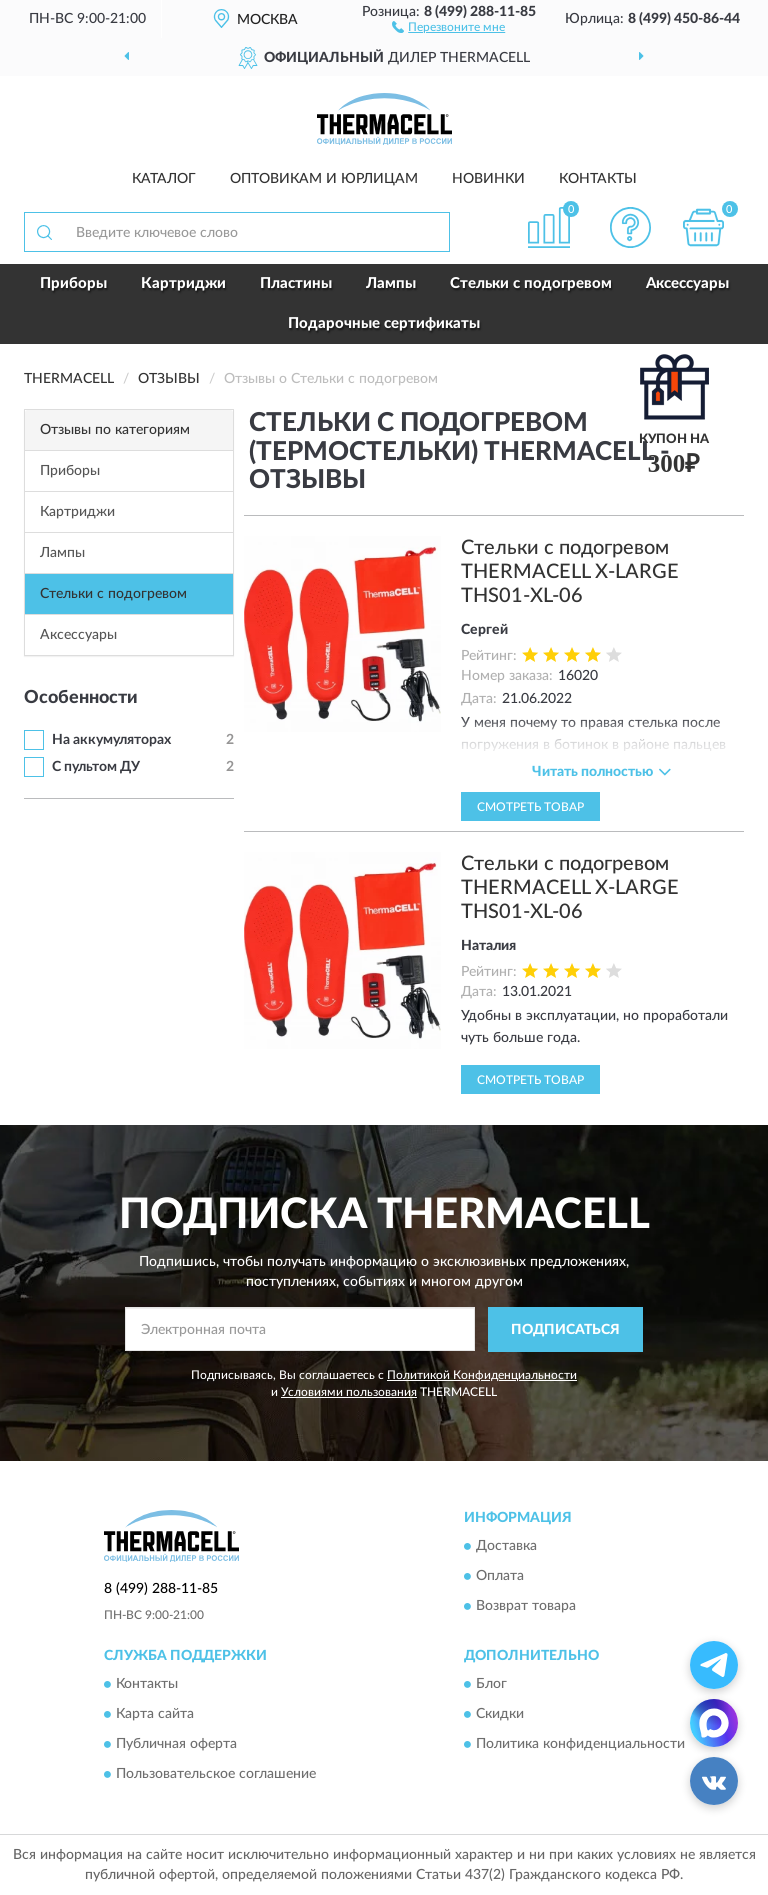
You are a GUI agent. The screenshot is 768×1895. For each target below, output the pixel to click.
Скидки (500, 1715)
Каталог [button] (164, 179)
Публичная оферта (176, 1745)
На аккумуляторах (111, 740)
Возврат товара (526, 1607)
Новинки (488, 179)
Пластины (296, 283)
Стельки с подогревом (531, 283)
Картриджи (183, 283)
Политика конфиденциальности (580, 1745)
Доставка (506, 1547)
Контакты (598, 179)
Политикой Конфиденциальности (482, 1375)
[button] (448, 26)
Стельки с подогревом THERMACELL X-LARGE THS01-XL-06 (570, 572)
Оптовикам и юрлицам (324, 179)
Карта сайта (155, 1715)
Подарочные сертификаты (384, 323)
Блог (491, 1685)
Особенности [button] (81, 698)
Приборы (73, 283)
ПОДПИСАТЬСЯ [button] (565, 1330)
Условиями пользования (349, 1392)
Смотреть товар (530, 807)
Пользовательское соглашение (216, 1775)
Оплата (500, 1577)
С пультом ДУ (96, 767)
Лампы (391, 283)
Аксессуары (687, 283)
